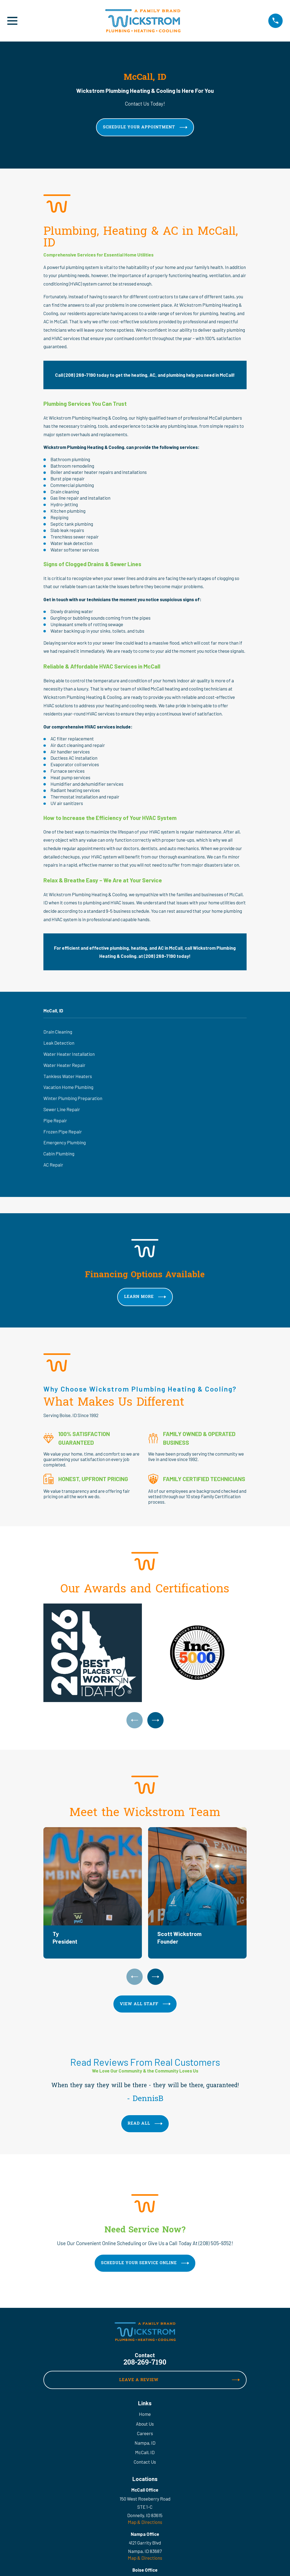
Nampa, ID (145, 2443)
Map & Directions (145, 2522)
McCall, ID (145, 2452)
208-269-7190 (144, 2363)
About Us (145, 2424)
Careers (145, 2433)
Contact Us (145, 2462)
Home (145, 2414)
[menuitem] (144, 1031)
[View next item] (155, 1720)
